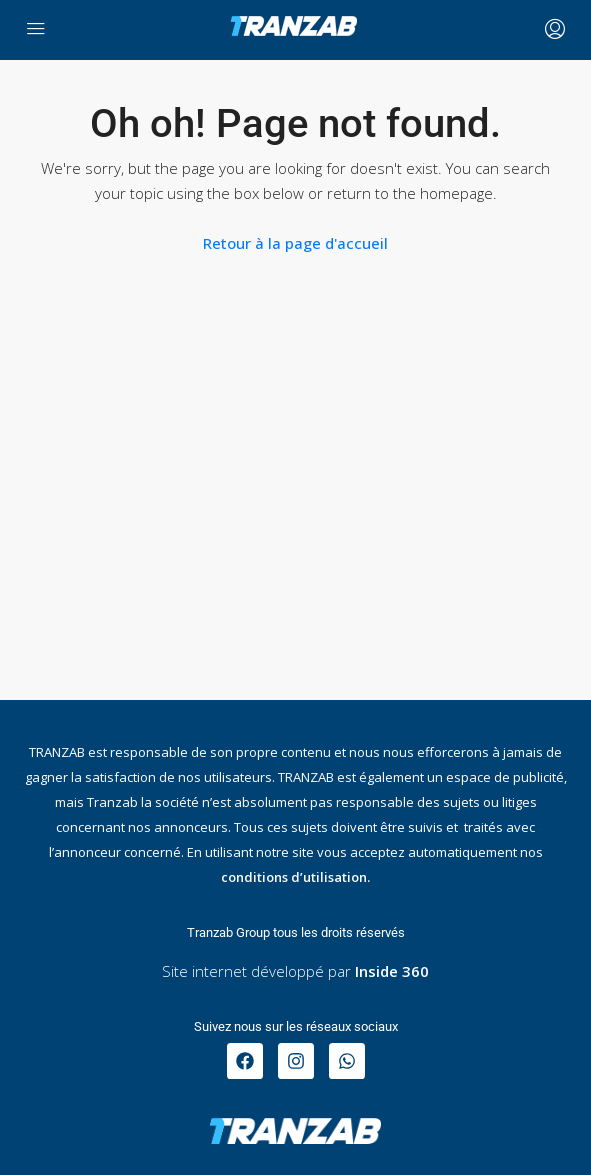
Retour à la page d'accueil (295, 243)
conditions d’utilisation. (295, 877)
